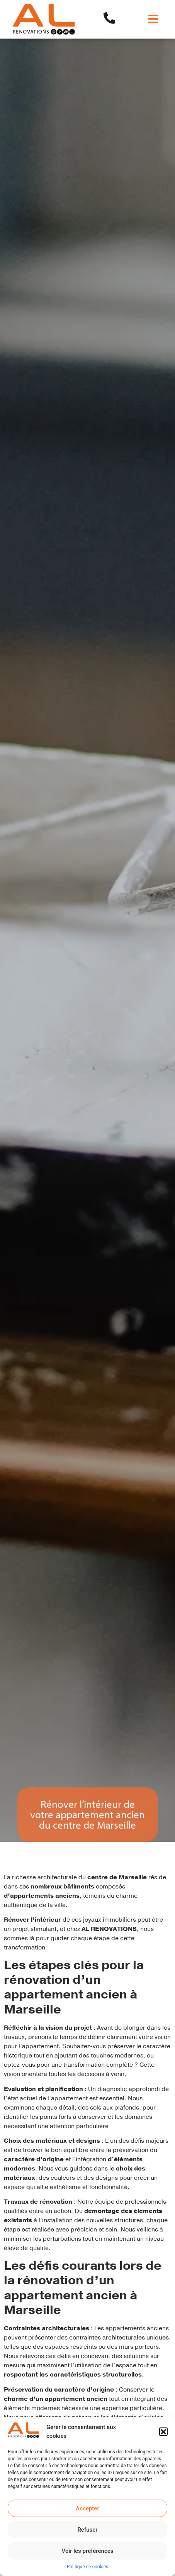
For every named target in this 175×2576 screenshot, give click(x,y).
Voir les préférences (88, 2550)
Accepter (87, 2508)
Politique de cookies (87, 2566)
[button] (163, 2432)
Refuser (87, 2529)
